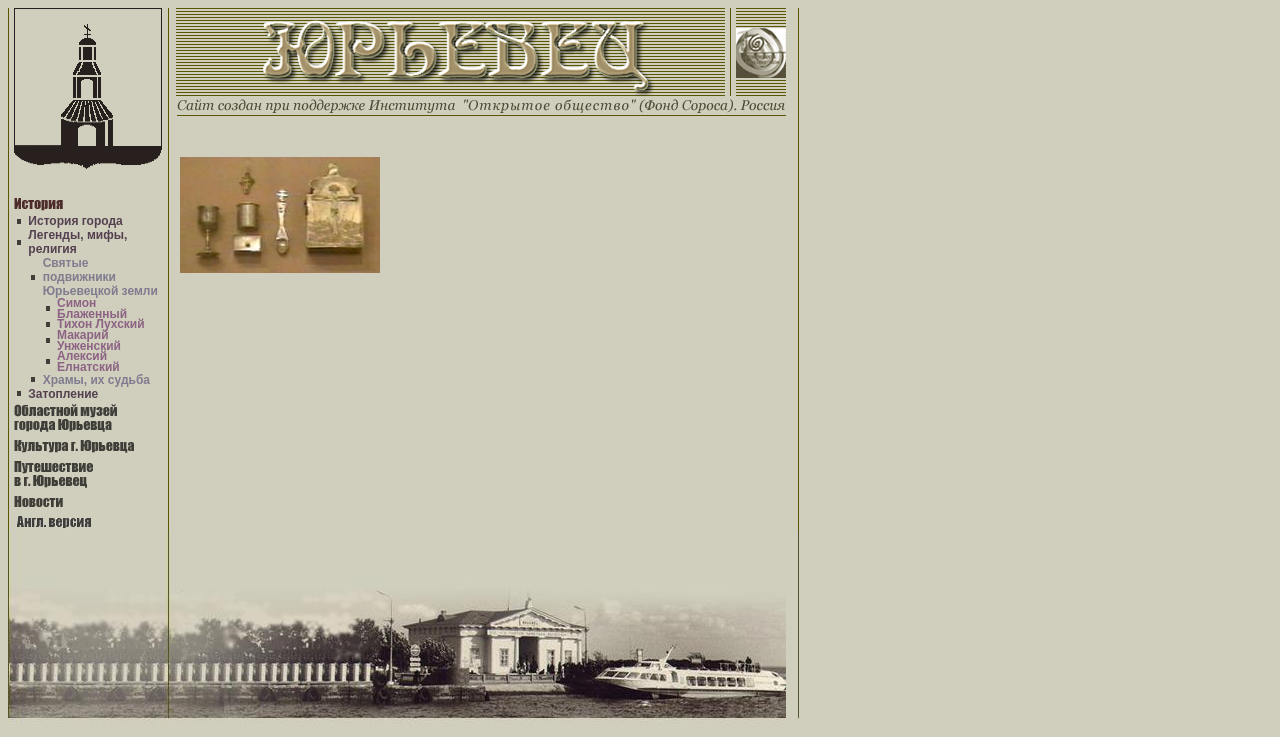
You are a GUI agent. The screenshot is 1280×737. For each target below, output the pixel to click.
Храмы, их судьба (96, 380)
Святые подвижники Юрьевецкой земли (100, 277)
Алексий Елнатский (88, 361)
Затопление (63, 394)
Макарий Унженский (89, 340)
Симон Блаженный (92, 308)
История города (75, 221)
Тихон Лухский (101, 324)
